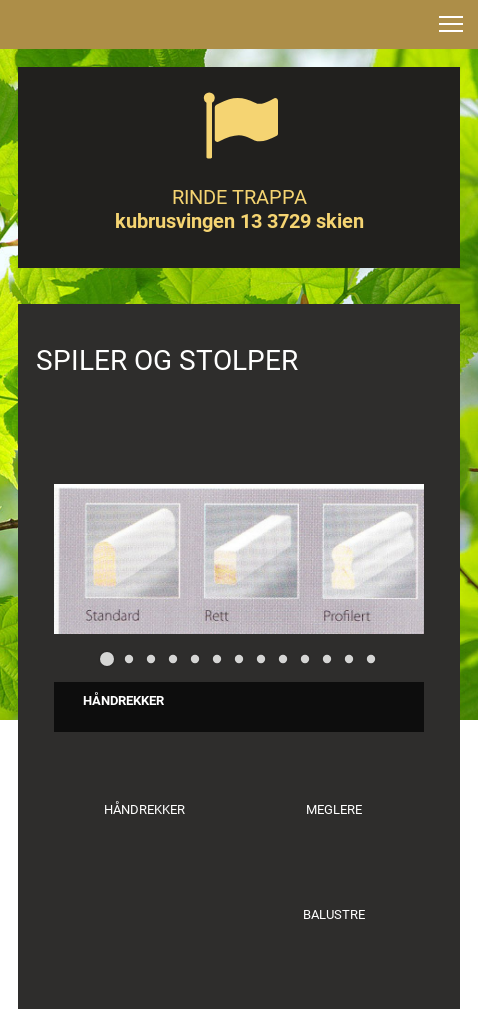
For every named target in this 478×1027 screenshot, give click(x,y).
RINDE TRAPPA (239, 197)
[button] (451, 24)
